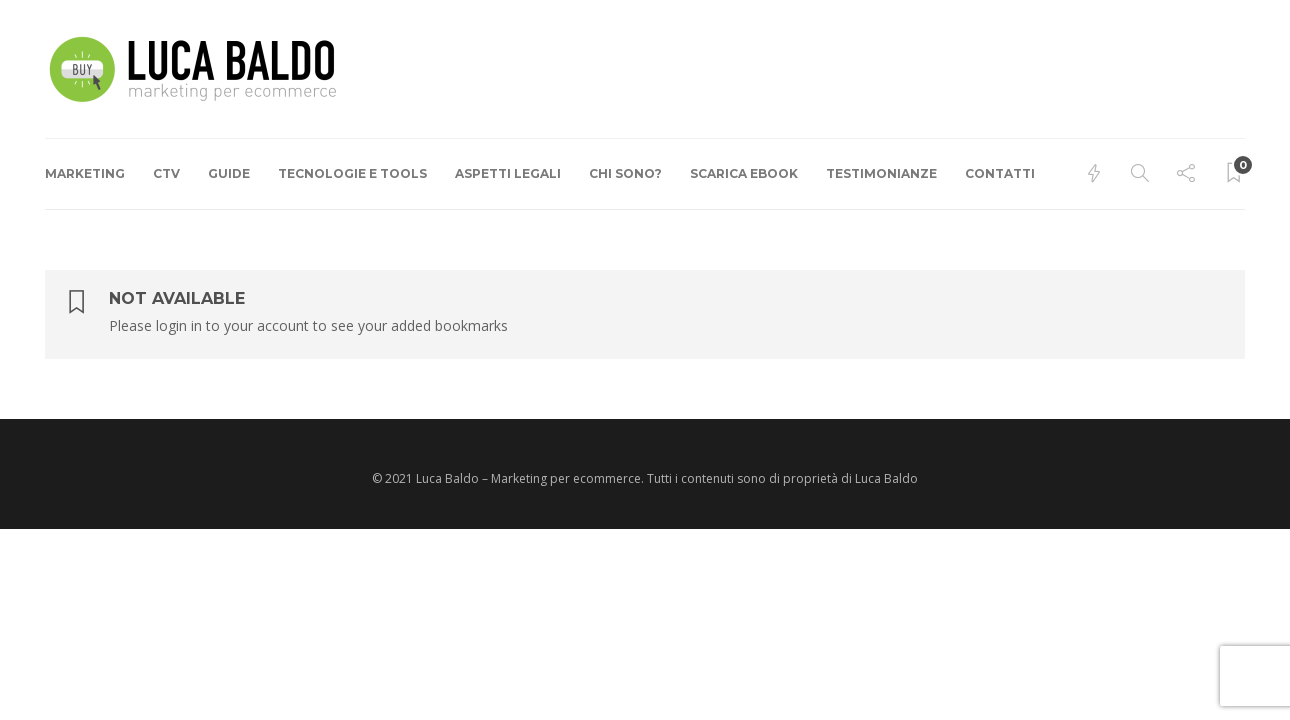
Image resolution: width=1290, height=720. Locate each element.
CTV (166, 173)
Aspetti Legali (508, 173)
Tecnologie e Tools (352, 173)
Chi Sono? (625, 173)
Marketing (85, 173)
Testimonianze (881, 173)
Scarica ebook (744, 173)
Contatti (1000, 173)
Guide (229, 173)
